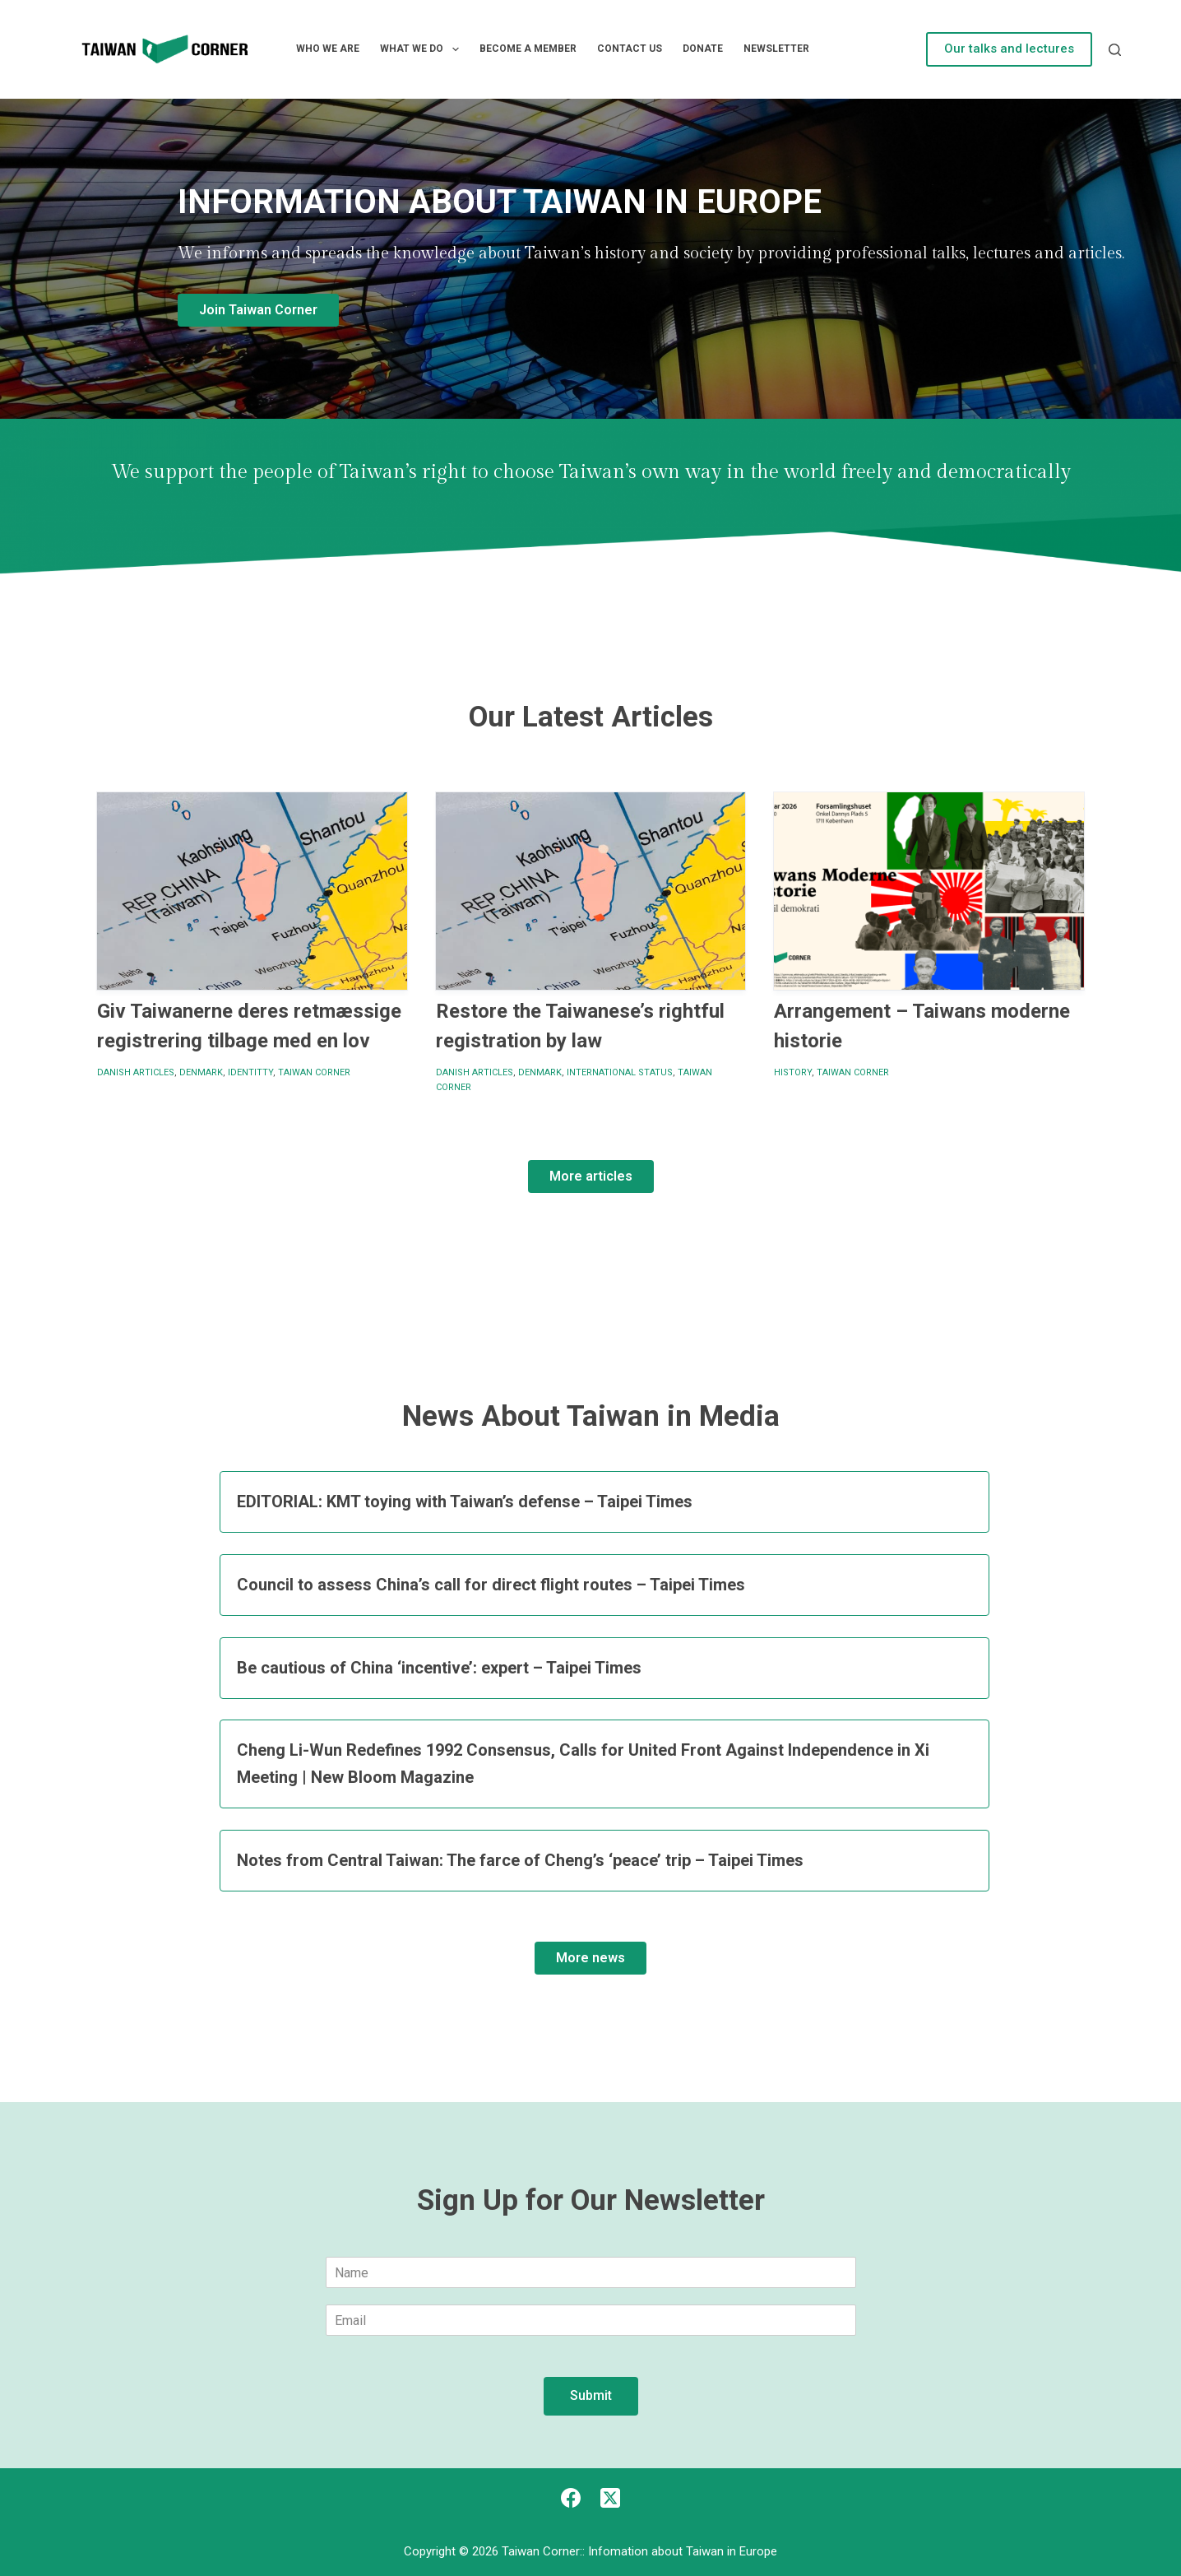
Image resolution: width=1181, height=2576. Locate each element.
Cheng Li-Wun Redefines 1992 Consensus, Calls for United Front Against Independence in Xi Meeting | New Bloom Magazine (583, 1763)
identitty (250, 1072)
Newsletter (776, 48)
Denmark (201, 1072)
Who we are (327, 48)
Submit (591, 2395)
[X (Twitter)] (610, 2498)
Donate (703, 48)
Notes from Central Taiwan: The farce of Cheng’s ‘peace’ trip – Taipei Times (520, 1860)
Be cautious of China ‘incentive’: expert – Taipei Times (439, 1668)
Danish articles (135, 1072)
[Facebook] (571, 2498)
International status (620, 1072)
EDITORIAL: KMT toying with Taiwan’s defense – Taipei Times (464, 1501)
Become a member (528, 48)
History (793, 1072)
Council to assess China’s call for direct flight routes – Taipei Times (491, 1584)
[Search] (1115, 50)
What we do (422, 49)
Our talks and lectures (1009, 48)
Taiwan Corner (314, 1072)
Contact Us (629, 48)
